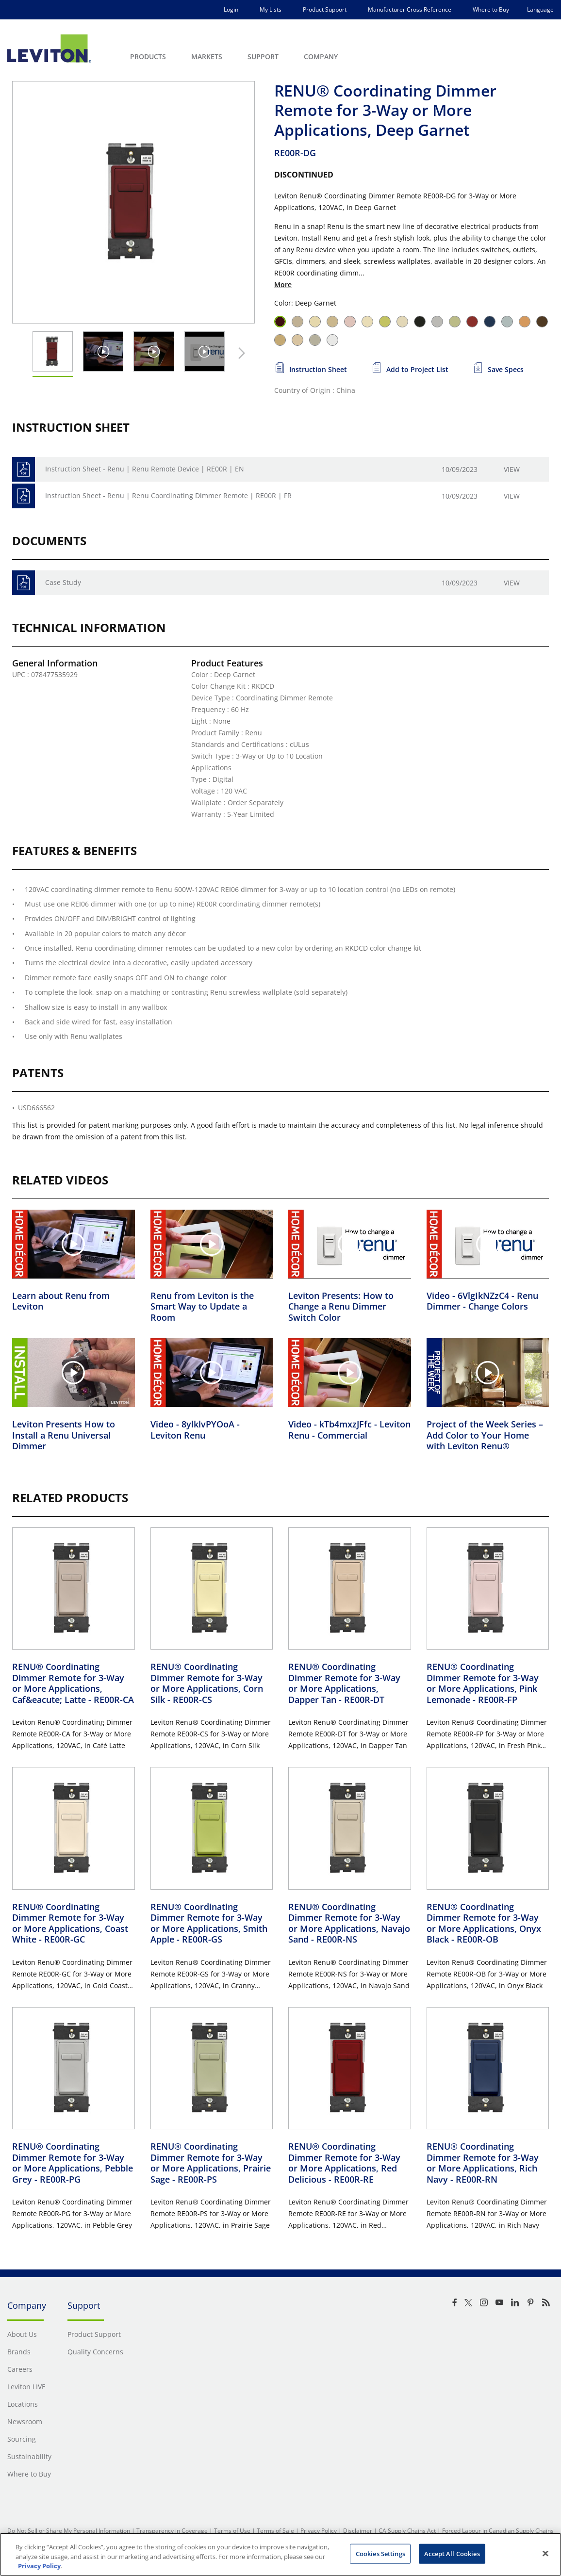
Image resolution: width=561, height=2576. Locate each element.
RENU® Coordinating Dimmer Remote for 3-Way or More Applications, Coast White (70, 1923)
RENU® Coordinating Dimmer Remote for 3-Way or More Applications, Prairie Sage (210, 2162)
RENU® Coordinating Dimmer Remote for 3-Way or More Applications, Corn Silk (206, 1683)
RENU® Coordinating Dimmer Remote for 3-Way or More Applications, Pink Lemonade (483, 1683)
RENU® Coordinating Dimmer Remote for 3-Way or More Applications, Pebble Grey (72, 2162)
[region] (280, 2554)
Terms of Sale (275, 2531)
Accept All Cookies (451, 2553)
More (283, 284)
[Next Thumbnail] (239, 353)
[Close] (545, 2553)
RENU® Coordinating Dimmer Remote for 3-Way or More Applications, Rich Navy (483, 2162)
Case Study (63, 582)
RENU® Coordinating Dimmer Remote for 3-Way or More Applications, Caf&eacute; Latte (73, 1683)
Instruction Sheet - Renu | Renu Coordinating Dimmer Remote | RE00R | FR (168, 495)
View (512, 469)
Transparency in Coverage (172, 2531)
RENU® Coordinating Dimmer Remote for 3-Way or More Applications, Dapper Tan (344, 1683)
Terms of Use (232, 2531)
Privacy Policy (318, 2531)
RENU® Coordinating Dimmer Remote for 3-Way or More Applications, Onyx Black (484, 1923)
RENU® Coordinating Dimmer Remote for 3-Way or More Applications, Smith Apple (208, 1923)
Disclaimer (357, 2531)
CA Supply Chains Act (407, 2531)
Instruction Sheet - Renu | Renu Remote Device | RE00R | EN (144, 468)
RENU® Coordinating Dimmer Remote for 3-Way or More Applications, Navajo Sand (349, 1923)
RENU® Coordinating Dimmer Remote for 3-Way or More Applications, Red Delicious (344, 2162)
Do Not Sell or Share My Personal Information (68, 2531)
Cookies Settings (380, 2553)
